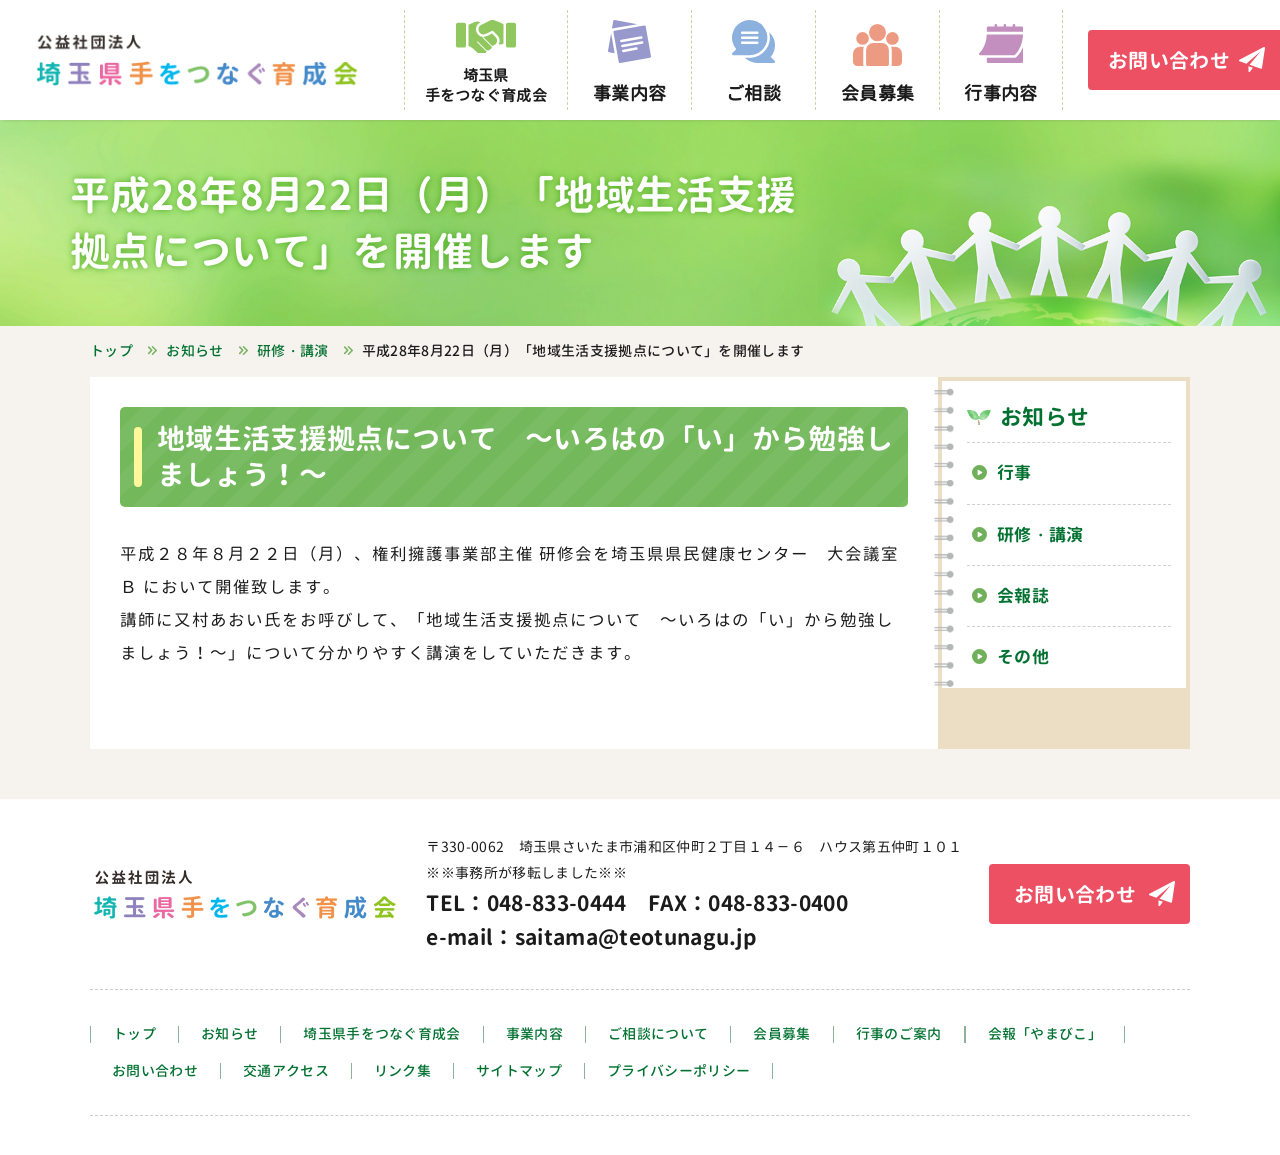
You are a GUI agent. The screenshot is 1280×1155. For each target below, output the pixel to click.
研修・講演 (1040, 534)
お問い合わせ (1169, 60)
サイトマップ (519, 1071)
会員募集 (781, 1034)
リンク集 (402, 1071)
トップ (134, 1034)
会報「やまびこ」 (1045, 1034)
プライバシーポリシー (678, 1071)
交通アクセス (286, 1071)
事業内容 (534, 1034)
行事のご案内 (899, 1034)
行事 (1014, 472)
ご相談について (658, 1034)
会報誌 (1023, 595)
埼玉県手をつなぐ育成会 (382, 1034)
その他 (1023, 656)
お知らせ (1044, 416)
